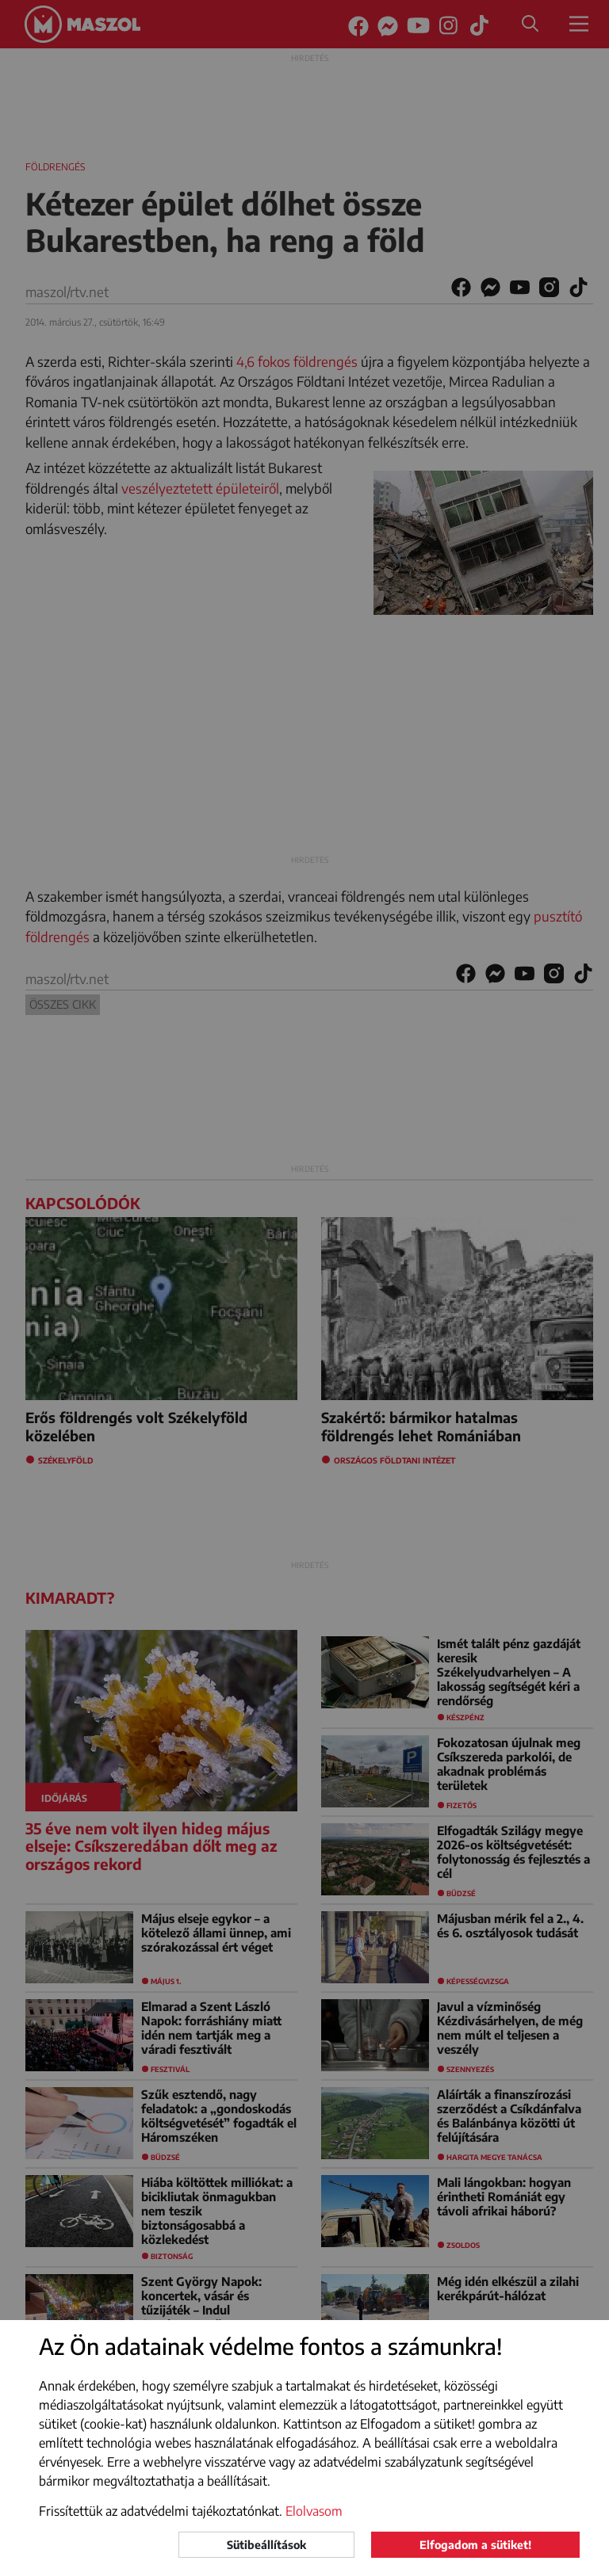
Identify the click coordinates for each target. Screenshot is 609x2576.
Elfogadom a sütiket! (475, 2544)
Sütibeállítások (266, 2544)
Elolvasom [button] (314, 2511)
